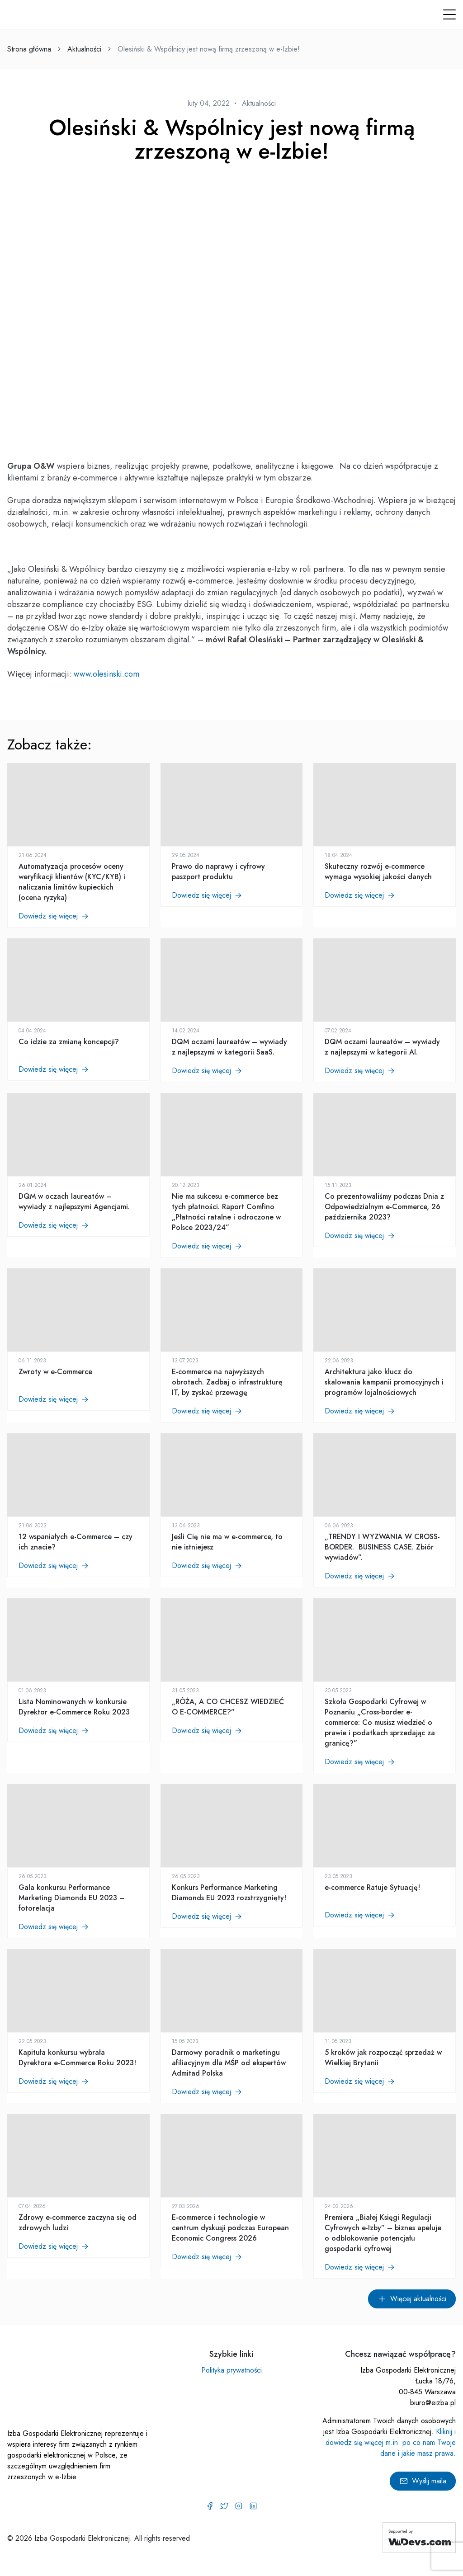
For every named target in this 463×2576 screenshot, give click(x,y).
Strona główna (29, 49)
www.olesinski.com (106, 674)
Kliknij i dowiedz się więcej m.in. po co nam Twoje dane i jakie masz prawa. (391, 2442)
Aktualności (84, 49)
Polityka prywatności (231, 2370)
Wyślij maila (422, 2481)
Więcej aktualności (412, 2298)
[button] (449, 14)
